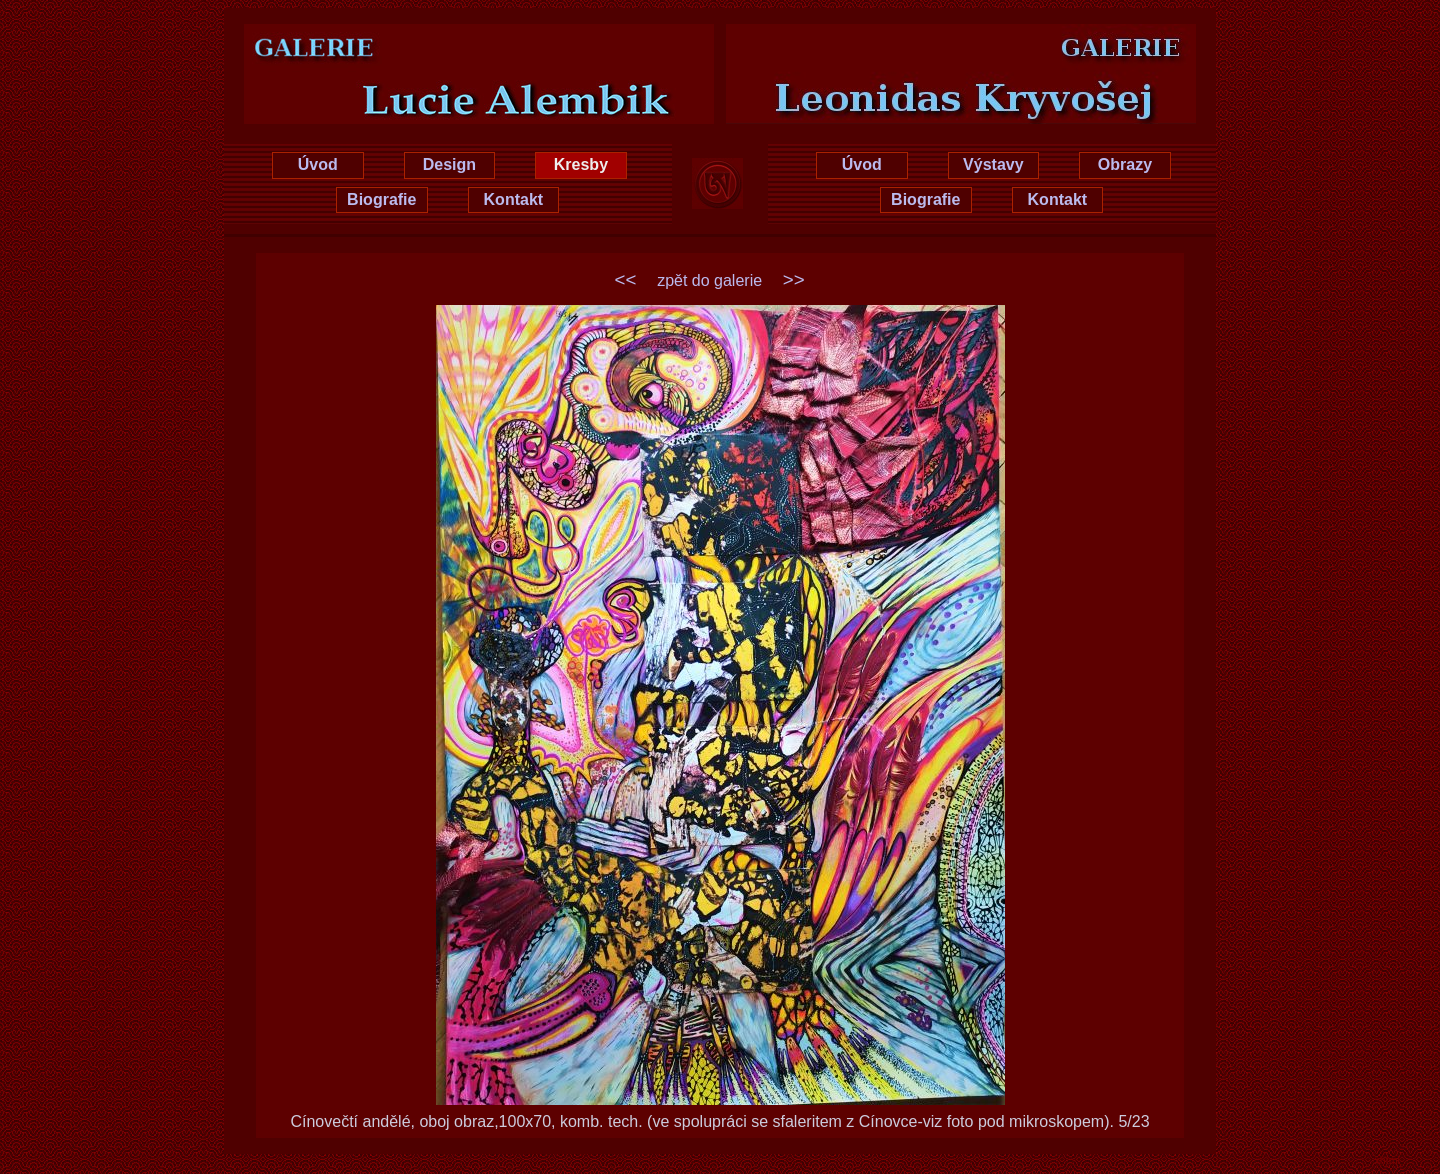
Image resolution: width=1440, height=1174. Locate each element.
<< (626, 279)
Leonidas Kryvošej (992, 42)
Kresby (581, 164)
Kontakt (514, 199)
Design (449, 164)
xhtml (1387, 1160)
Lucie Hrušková (448, 42)
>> (794, 279)
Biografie (381, 199)
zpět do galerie (709, 280)
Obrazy (1125, 164)
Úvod (318, 164)
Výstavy (993, 164)
